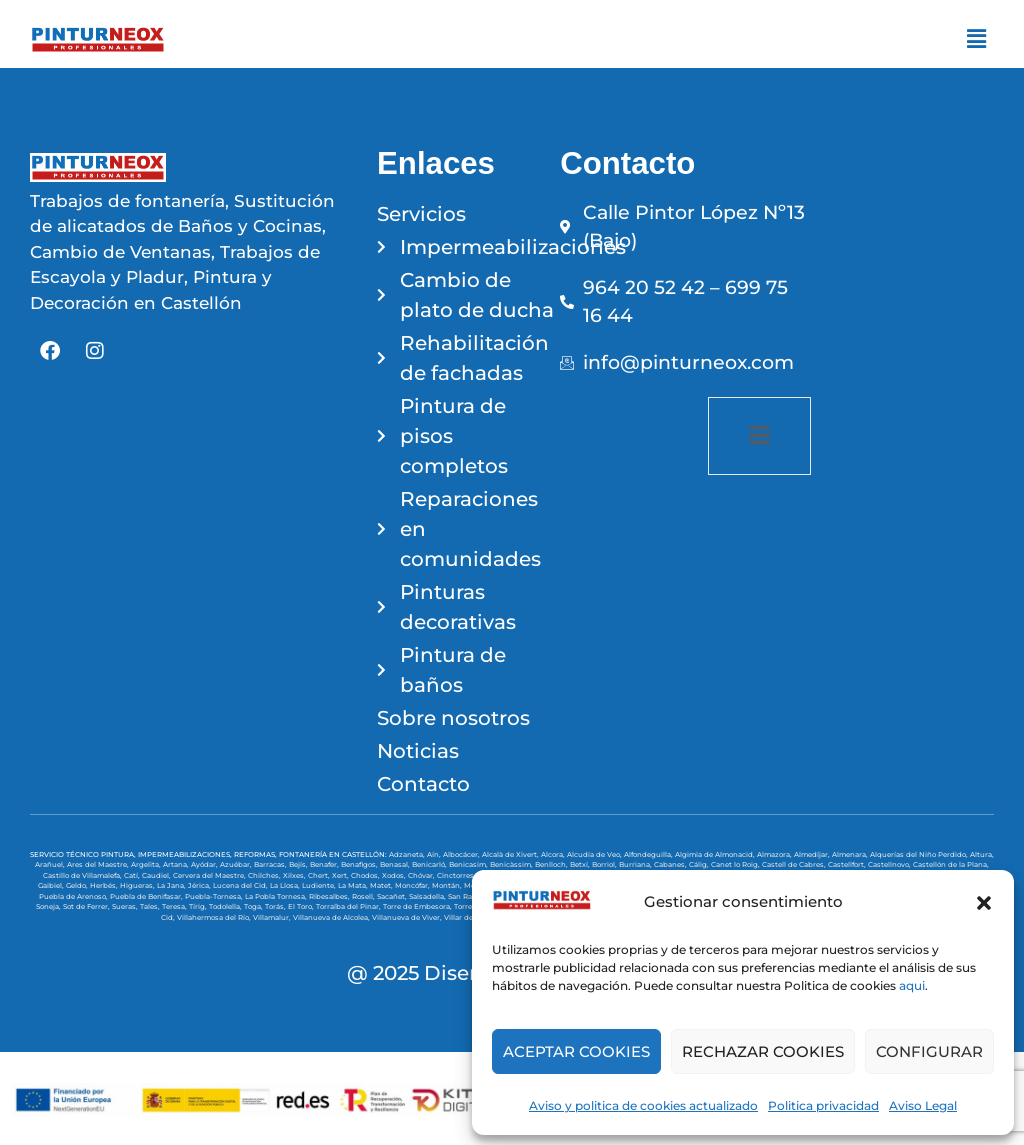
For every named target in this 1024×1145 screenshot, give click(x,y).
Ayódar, (205, 864)
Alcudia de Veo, (595, 854)
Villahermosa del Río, (215, 917)
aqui (912, 985)
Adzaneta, (408, 854)
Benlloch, (552, 864)
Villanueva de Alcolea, (332, 917)
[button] (984, 903)
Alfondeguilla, (649, 854)
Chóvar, (422, 875)
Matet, (382, 885)
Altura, (982, 854)
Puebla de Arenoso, (74, 896)
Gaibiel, (52, 885)
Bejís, (299, 864)
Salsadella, (428, 896)
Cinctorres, (457, 875)
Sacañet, (393, 896)
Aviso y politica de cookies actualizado (643, 1105)
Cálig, (700, 864)
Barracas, (271, 864)
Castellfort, (848, 864)
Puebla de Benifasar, (147, 896)
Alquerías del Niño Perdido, (920, 854)
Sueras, (126, 906)
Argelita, (147, 864)
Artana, (177, 864)
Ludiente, (320, 885)
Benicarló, (430, 864)
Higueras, (138, 885)
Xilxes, (295, 875)
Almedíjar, (813, 854)
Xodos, (395, 875)
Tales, (151, 906)
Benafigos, (360, 864)
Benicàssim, (512, 864)
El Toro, (302, 906)
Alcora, (554, 854)
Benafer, (325, 864)
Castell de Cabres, (795, 864)
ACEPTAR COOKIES (576, 1051)
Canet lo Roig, (736, 864)
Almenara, (851, 854)
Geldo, (78, 885)
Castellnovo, (890, 864)
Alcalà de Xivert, (511, 854)
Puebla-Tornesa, (215, 896)
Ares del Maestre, (99, 864)
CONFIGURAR (929, 1051)
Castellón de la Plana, (951, 864)
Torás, (276, 906)
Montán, (448, 885)
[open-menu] (759, 436)
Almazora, (775, 854)
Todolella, (226, 906)
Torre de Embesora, (418, 906)
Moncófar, (413, 885)
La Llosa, (286, 885)
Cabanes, (671, 864)
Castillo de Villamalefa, (83, 875)
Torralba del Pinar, (349, 906)
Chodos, (366, 875)
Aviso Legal (923, 1105)
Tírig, (199, 906)
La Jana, (172, 885)
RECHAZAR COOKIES (763, 1051)
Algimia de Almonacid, (716, 854)
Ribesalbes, (330, 896)
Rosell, (364, 896)
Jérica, (200, 885)
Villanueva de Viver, (408, 917)
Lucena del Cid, (241, 885)
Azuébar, (237, 864)
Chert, (320, 875)
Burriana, (636, 864)
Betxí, (581, 864)
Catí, (133, 875)
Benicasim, (469, 864)
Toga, (254, 906)
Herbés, (105, 885)
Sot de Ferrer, (87, 906)
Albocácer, (462, 854)
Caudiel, (157, 875)
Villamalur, (273, 917)
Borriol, (605, 864)
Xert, (341, 875)
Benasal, (396, 864)
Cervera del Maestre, (210, 875)
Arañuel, (51, 864)
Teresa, (175, 906)
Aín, (435, 854)
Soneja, (49, 906)
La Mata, (354, 885)
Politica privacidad (823, 1105)
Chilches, (265, 875)
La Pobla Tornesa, (277, 896)
